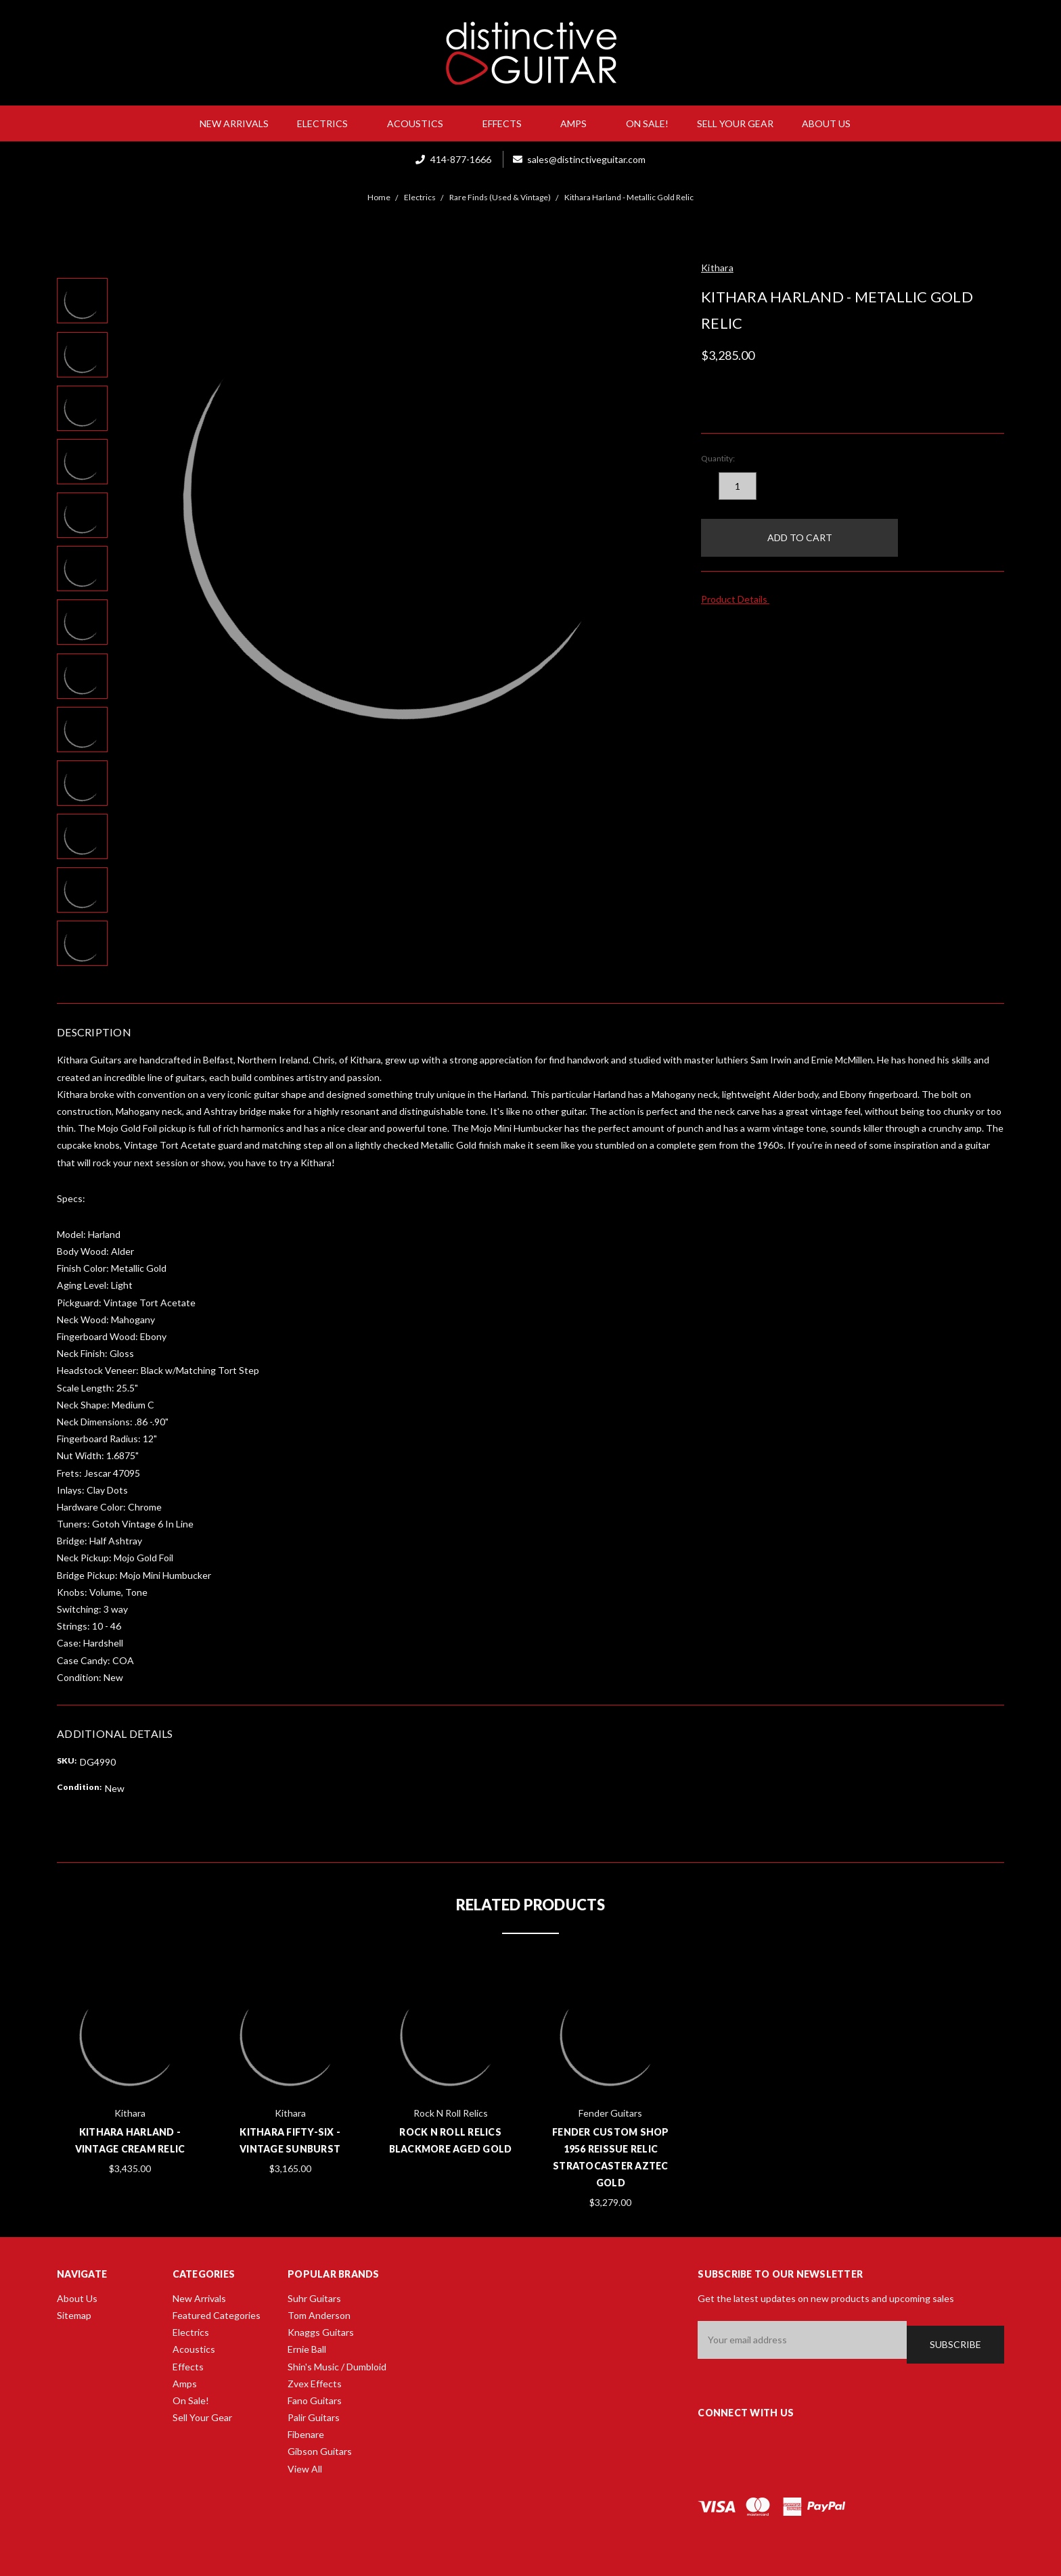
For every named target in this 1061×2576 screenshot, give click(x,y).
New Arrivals (234, 123)
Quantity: (718, 458)
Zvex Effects (315, 2383)
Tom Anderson (319, 2315)
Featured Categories (217, 2315)
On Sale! (647, 123)
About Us (831, 123)
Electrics (328, 123)
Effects (507, 123)
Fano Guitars (315, 2400)
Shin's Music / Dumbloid (337, 2366)
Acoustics (420, 123)
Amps (578, 123)
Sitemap (74, 2315)
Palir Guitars (314, 2417)
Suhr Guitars (314, 2298)
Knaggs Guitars (321, 2332)
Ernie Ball (307, 2349)
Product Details (738, 599)
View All (305, 2469)
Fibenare (306, 2434)
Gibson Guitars (320, 2451)
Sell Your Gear (735, 123)
